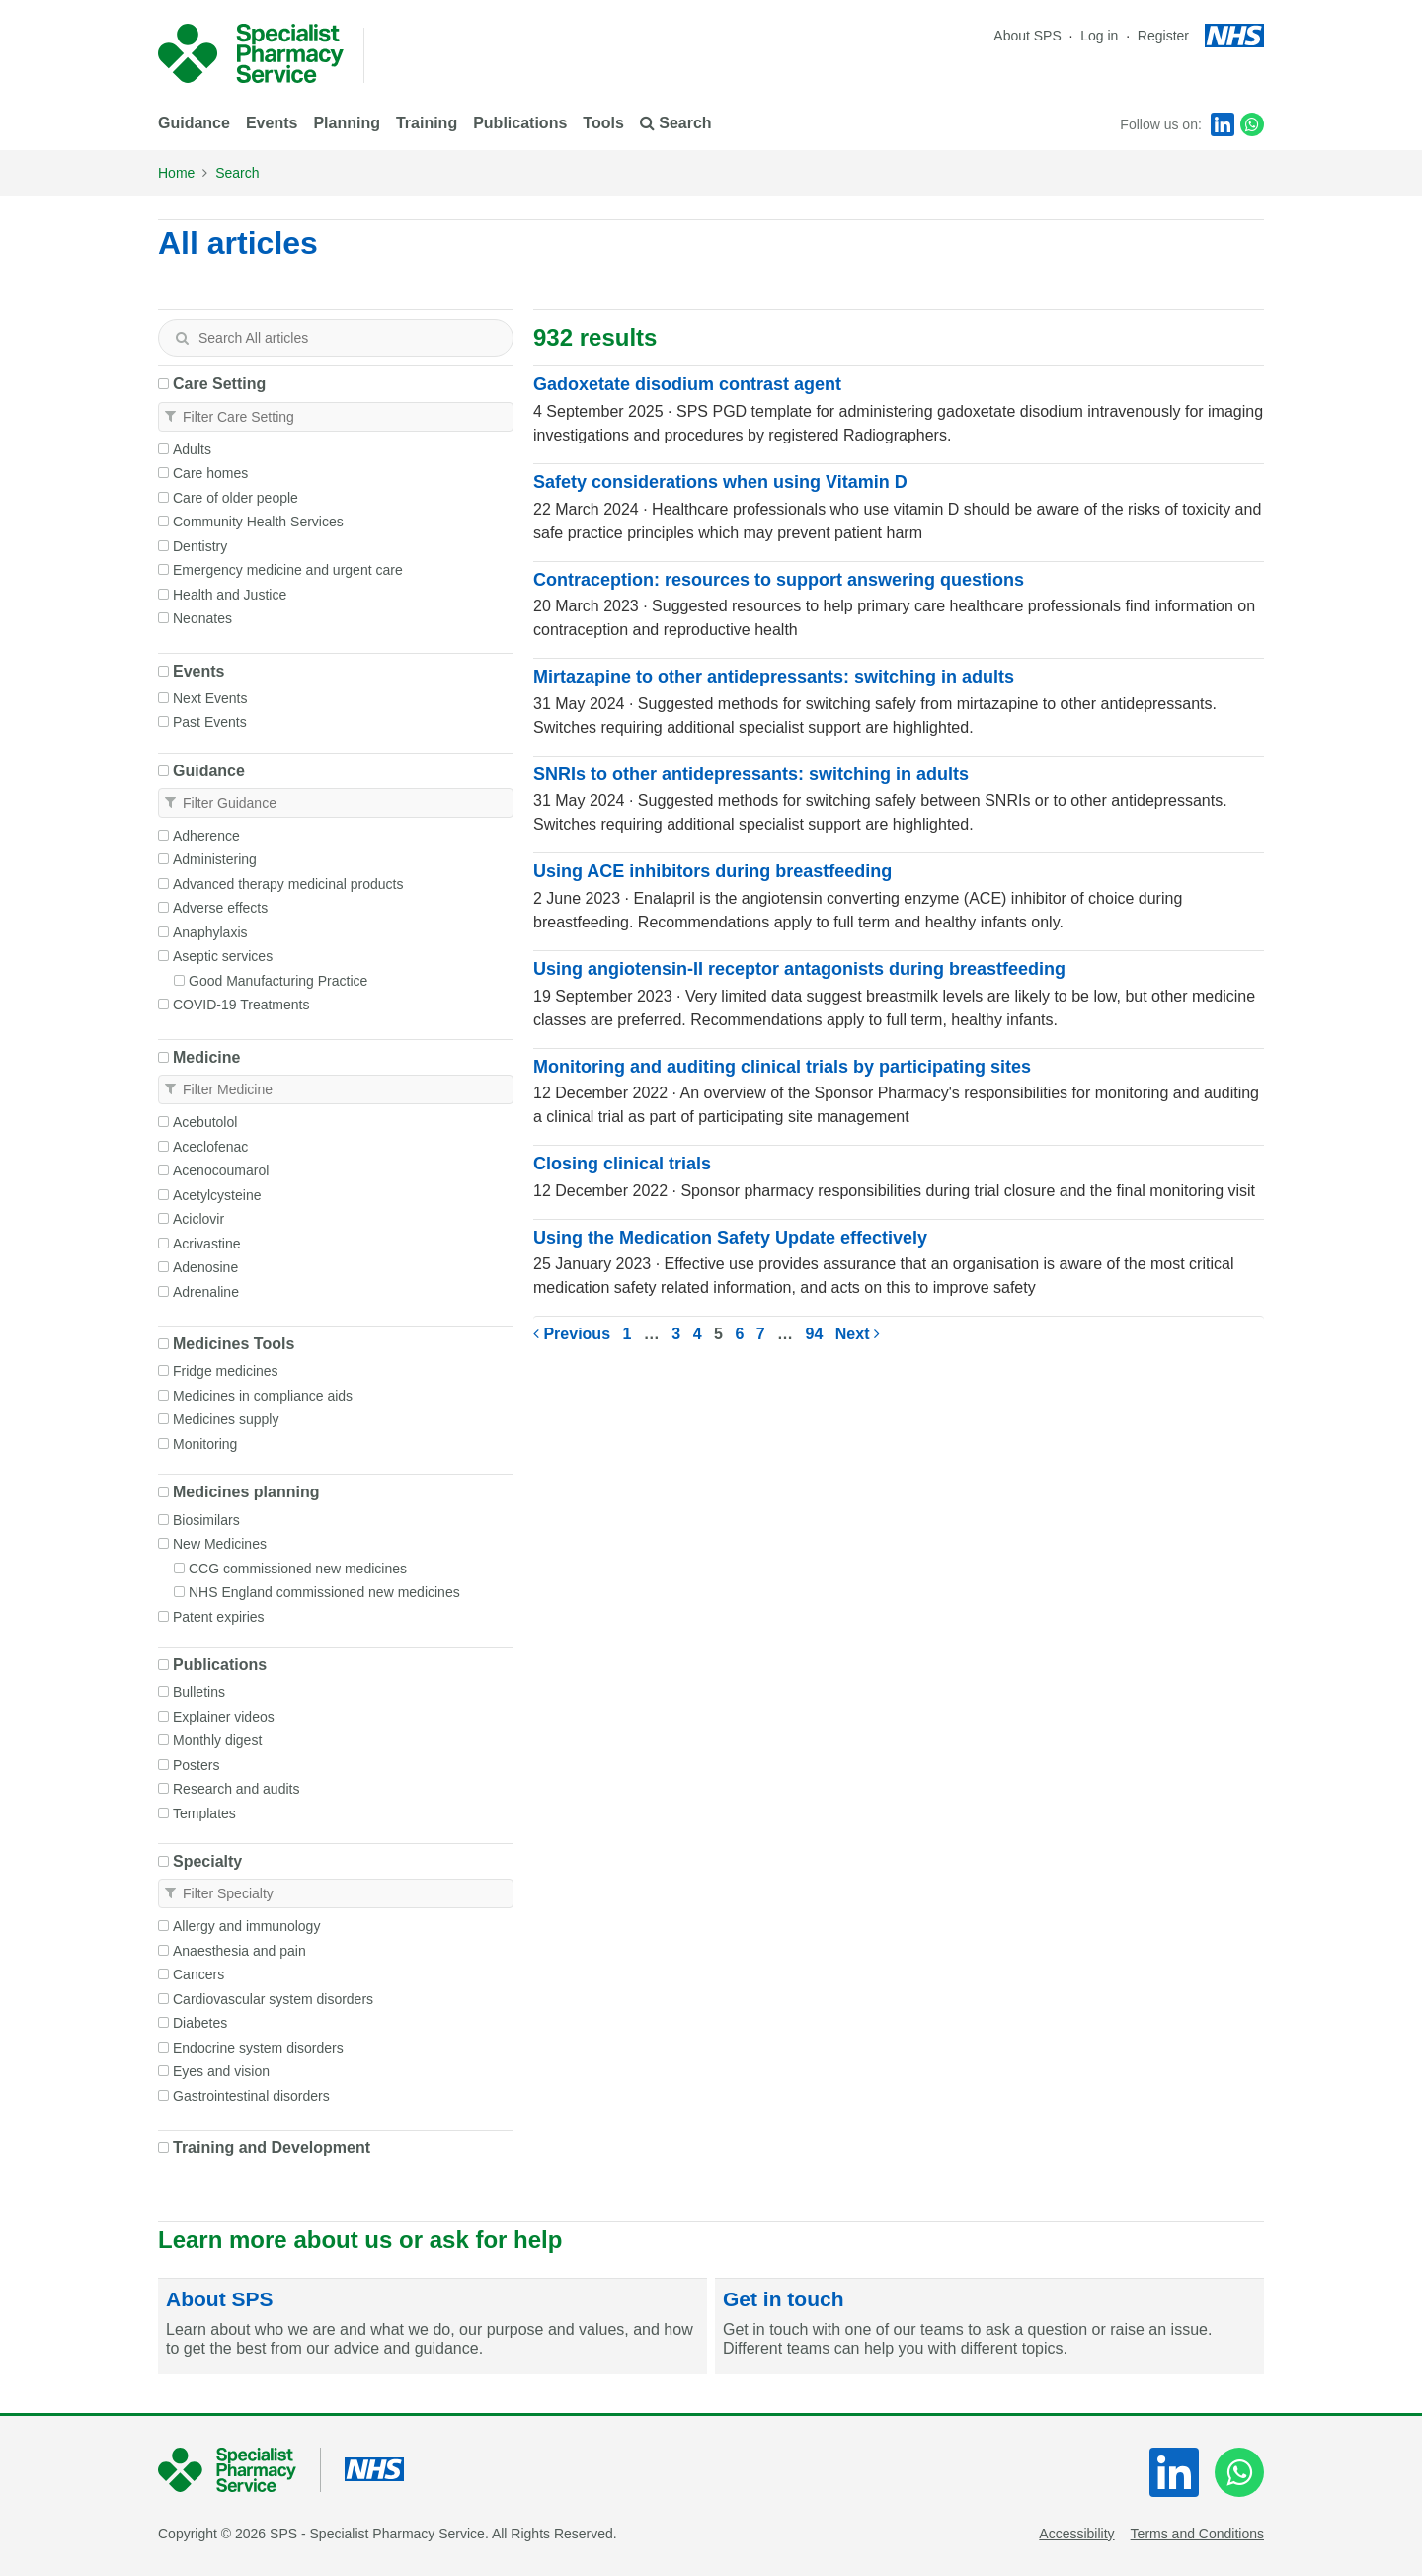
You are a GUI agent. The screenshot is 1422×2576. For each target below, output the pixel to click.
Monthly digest (217, 1740)
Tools (603, 123)
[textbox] (336, 338)
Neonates (202, 618)
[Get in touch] (989, 2326)
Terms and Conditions (1197, 2533)
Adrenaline (206, 1292)
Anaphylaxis (210, 932)
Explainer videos (224, 1717)
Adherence (206, 836)
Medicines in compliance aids (263, 1396)
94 (815, 1334)
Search (237, 173)
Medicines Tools (233, 1343)
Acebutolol (205, 1122)
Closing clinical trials (622, 1163)
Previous (571, 1334)
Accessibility (1076, 2533)
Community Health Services (258, 521)
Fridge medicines (225, 1371)
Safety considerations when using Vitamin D (720, 482)
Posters (196, 1765)
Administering (215, 859)
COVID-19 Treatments (241, 1004)
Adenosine (205, 1267)
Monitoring (205, 1444)
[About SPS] (432, 2326)
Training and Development (271, 2147)
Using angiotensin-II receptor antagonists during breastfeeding (799, 969)
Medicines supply (225, 1419)
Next (857, 1334)
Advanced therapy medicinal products (288, 884)
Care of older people (235, 498)
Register (1163, 35)
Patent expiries (219, 1617)
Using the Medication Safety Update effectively (730, 1238)
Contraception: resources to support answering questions (778, 580)
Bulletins (199, 1692)
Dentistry (200, 546)
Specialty (207, 1861)
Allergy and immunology (246, 1926)
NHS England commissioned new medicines (324, 1592)
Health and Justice (229, 595)
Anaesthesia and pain (239, 1951)
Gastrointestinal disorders (251, 2096)
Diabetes (200, 2023)
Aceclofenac (210, 1147)
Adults (192, 449)
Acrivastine (206, 1243)
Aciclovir (198, 1219)
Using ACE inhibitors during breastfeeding (712, 871)
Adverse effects (220, 908)
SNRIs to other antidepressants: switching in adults (751, 774)
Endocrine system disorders (258, 2047)
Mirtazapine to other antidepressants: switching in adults (773, 676)
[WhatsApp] (1252, 124)
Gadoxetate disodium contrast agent (687, 384)
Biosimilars (206, 1520)
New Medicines (220, 1544)
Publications (520, 123)
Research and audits (236, 1789)
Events (271, 123)
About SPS (1027, 35)
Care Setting (219, 383)
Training (426, 123)
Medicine (206, 1057)
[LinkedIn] (1222, 124)
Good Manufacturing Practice (278, 981)
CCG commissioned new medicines (298, 1568)
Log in (1101, 35)
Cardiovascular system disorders (273, 1999)
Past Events (210, 722)
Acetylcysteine (217, 1195)
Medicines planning (246, 1492)
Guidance (194, 123)
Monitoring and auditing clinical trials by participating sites (782, 1067)
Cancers (198, 1974)
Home (176, 173)
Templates (204, 1813)
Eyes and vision (221, 2071)
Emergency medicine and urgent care (288, 570)
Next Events (210, 698)
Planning (346, 123)
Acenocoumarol (221, 1170)
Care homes (210, 473)
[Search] (181, 338)
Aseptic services (223, 956)
